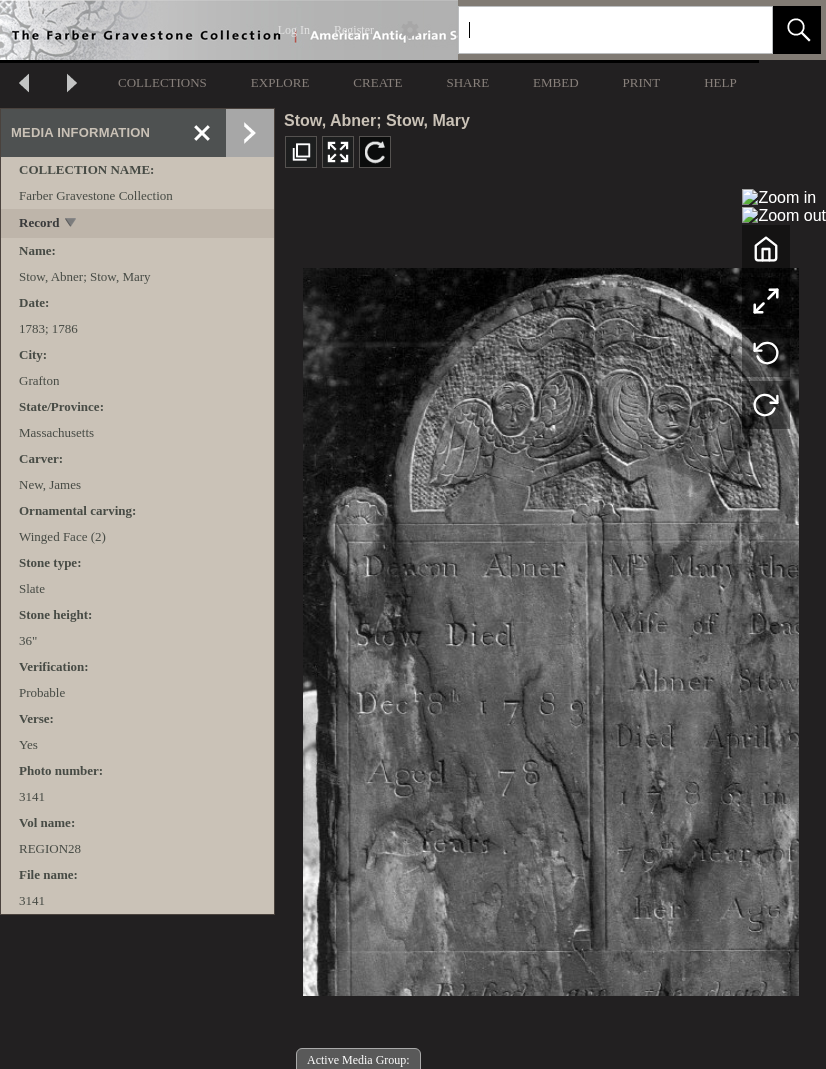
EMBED (556, 82)
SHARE (467, 82)
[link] (741, 29)
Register (354, 30)
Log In (294, 30)
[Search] (592, 30)
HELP (720, 82)
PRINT (642, 82)
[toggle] (71, 224)
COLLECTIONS (162, 82)
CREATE (377, 82)
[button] (797, 30)
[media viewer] (550, 626)
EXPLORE (280, 82)
